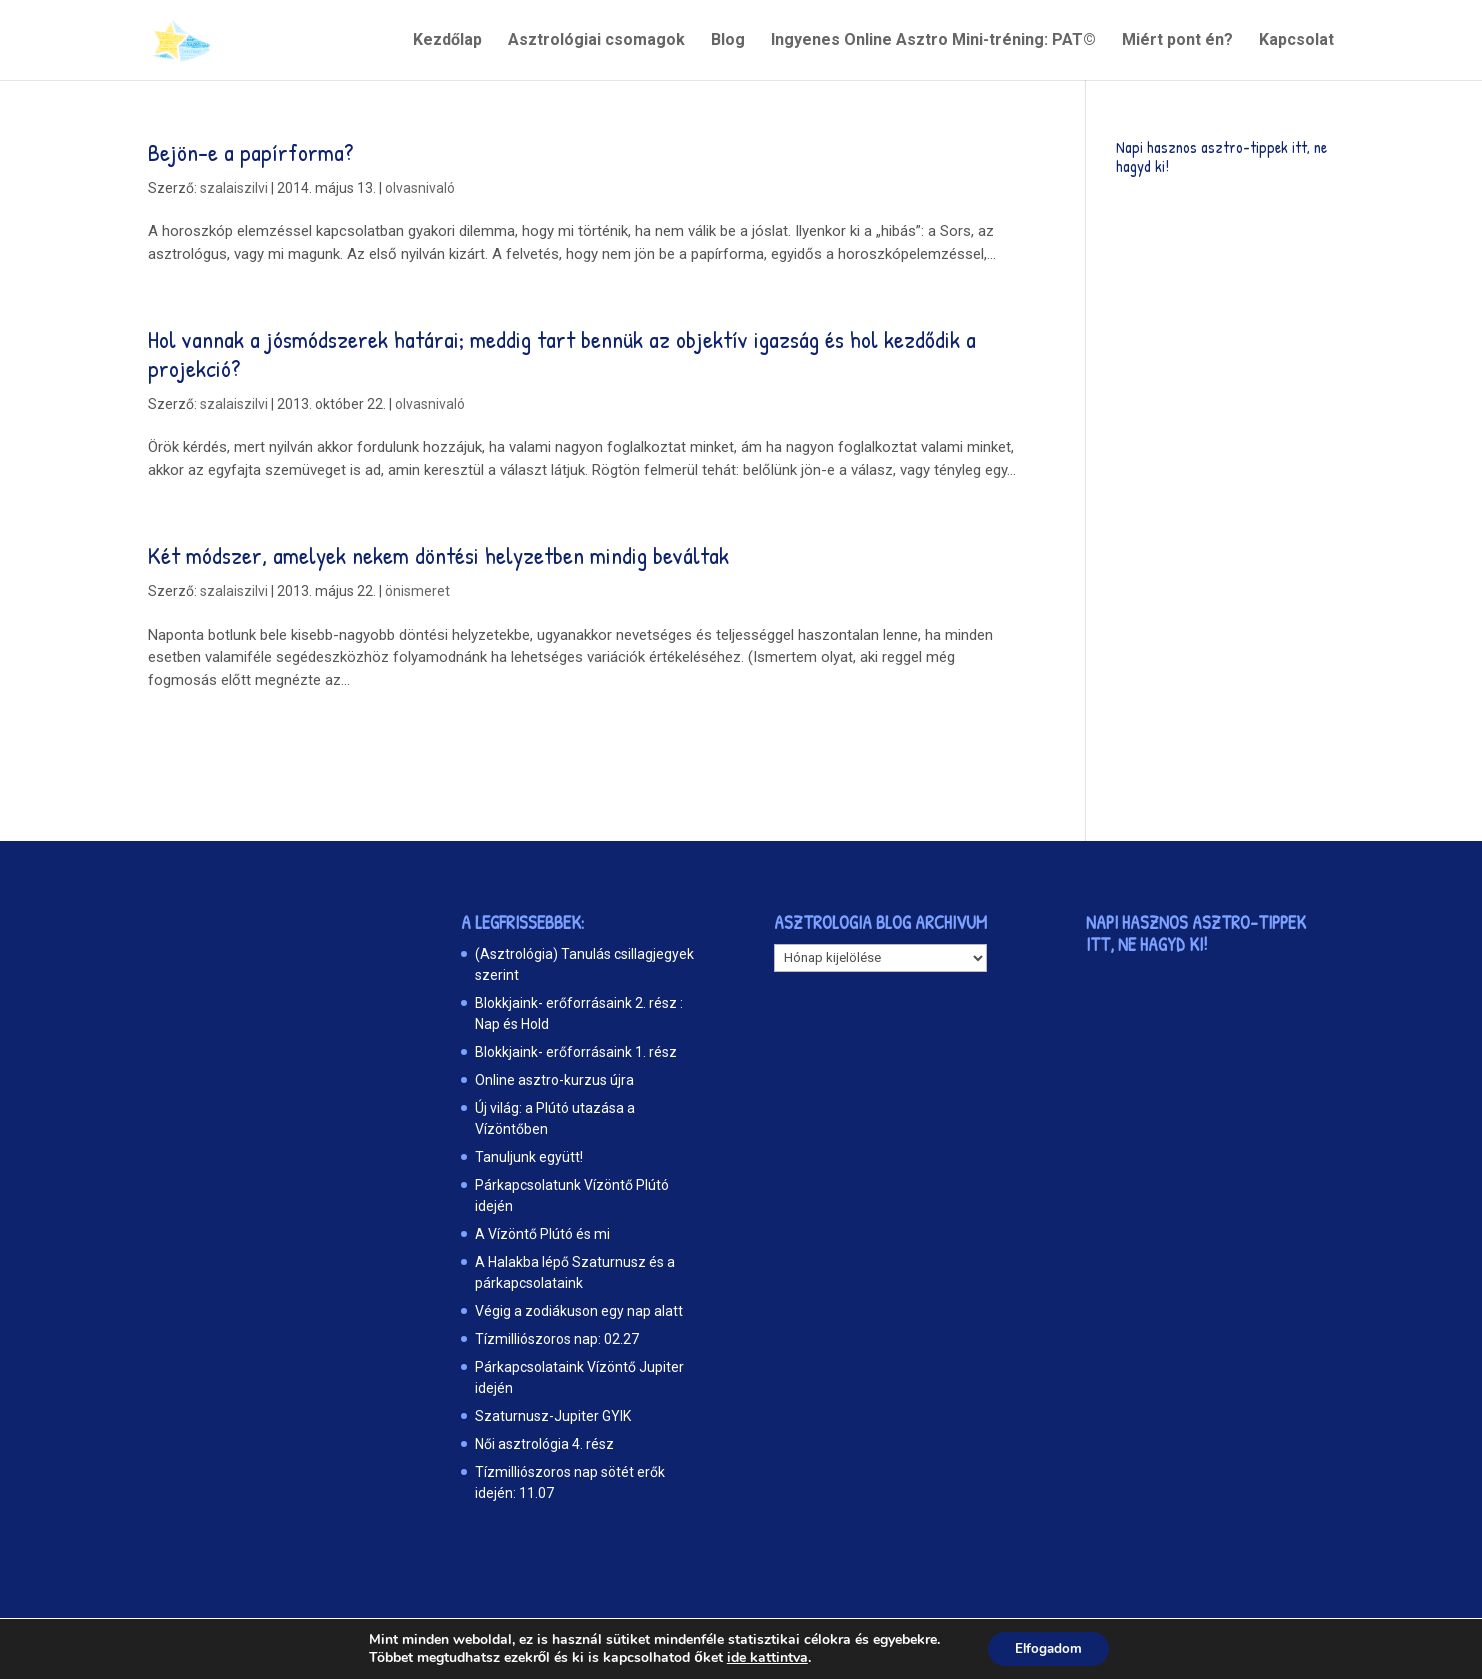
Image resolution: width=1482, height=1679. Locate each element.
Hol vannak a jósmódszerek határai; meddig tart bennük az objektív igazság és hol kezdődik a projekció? (562, 353)
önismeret (417, 591)
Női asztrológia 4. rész (544, 1444)
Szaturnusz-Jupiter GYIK (553, 1416)
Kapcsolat (1296, 41)
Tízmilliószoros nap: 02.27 (557, 1339)
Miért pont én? (1177, 41)
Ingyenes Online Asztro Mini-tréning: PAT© (933, 41)
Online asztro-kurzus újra (554, 1080)
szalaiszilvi (234, 188)
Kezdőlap (447, 41)
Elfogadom (1048, 1647)
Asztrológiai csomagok (596, 41)
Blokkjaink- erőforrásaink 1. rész (576, 1052)
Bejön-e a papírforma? (250, 152)
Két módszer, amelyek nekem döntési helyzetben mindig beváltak (438, 555)
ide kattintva (763, 1657)
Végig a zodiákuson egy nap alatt (579, 1311)
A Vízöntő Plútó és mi (542, 1234)
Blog (728, 41)
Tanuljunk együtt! (529, 1157)
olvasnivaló (420, 188)
